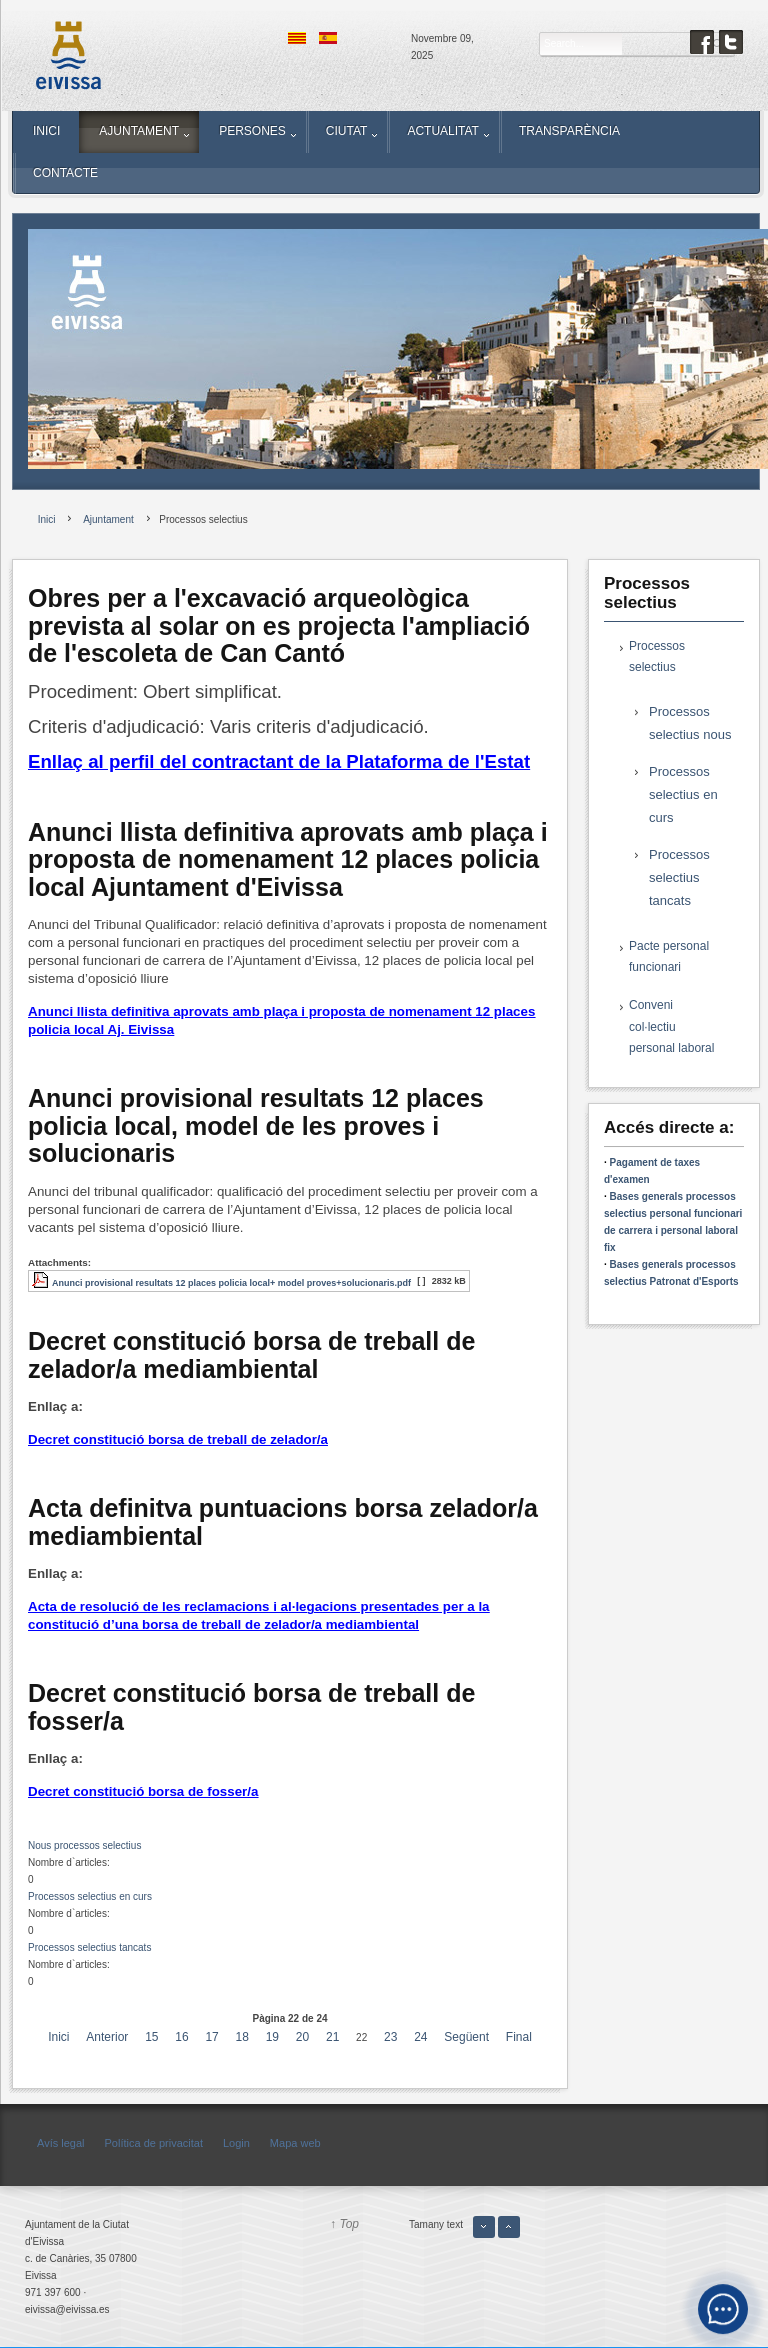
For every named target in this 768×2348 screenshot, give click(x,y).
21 (332, 2037)
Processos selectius (657, 657)
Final (519, 2037)
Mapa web (295, 2143)
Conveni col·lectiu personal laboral (671, 1026)
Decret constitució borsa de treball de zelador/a (178, 1439)
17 (211, 2037)
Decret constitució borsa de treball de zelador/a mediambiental (251, 1355)
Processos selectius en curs (90, 1896)
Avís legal (61, 2143)
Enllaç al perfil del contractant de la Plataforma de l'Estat (279, 761)
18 (242, 2037)
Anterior (107, 2037)
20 (302, 2037)
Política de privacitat (154, 2143)
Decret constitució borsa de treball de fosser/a (251, 1707)
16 (181, 2037)
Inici (58, 2037)
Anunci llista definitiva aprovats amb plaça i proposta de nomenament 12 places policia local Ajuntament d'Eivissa (288, 859)
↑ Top (344, 2224)
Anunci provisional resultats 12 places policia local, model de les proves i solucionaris (256, 1125)
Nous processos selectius (84, 1845)
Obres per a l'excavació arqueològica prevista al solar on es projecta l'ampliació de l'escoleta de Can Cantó (279, 625)
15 (151, 2037)
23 (390, 2037)
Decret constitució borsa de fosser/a (143, 1791)
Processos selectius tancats (89, 1947)
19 (272, 2037)
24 (420, 2037)
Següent (466, 2037)
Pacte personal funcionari (669, 957)
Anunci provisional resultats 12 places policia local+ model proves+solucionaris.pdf (231, 1283)
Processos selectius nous (690, 723)
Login (236, 2143)
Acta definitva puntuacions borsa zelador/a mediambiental (283, 1522)
